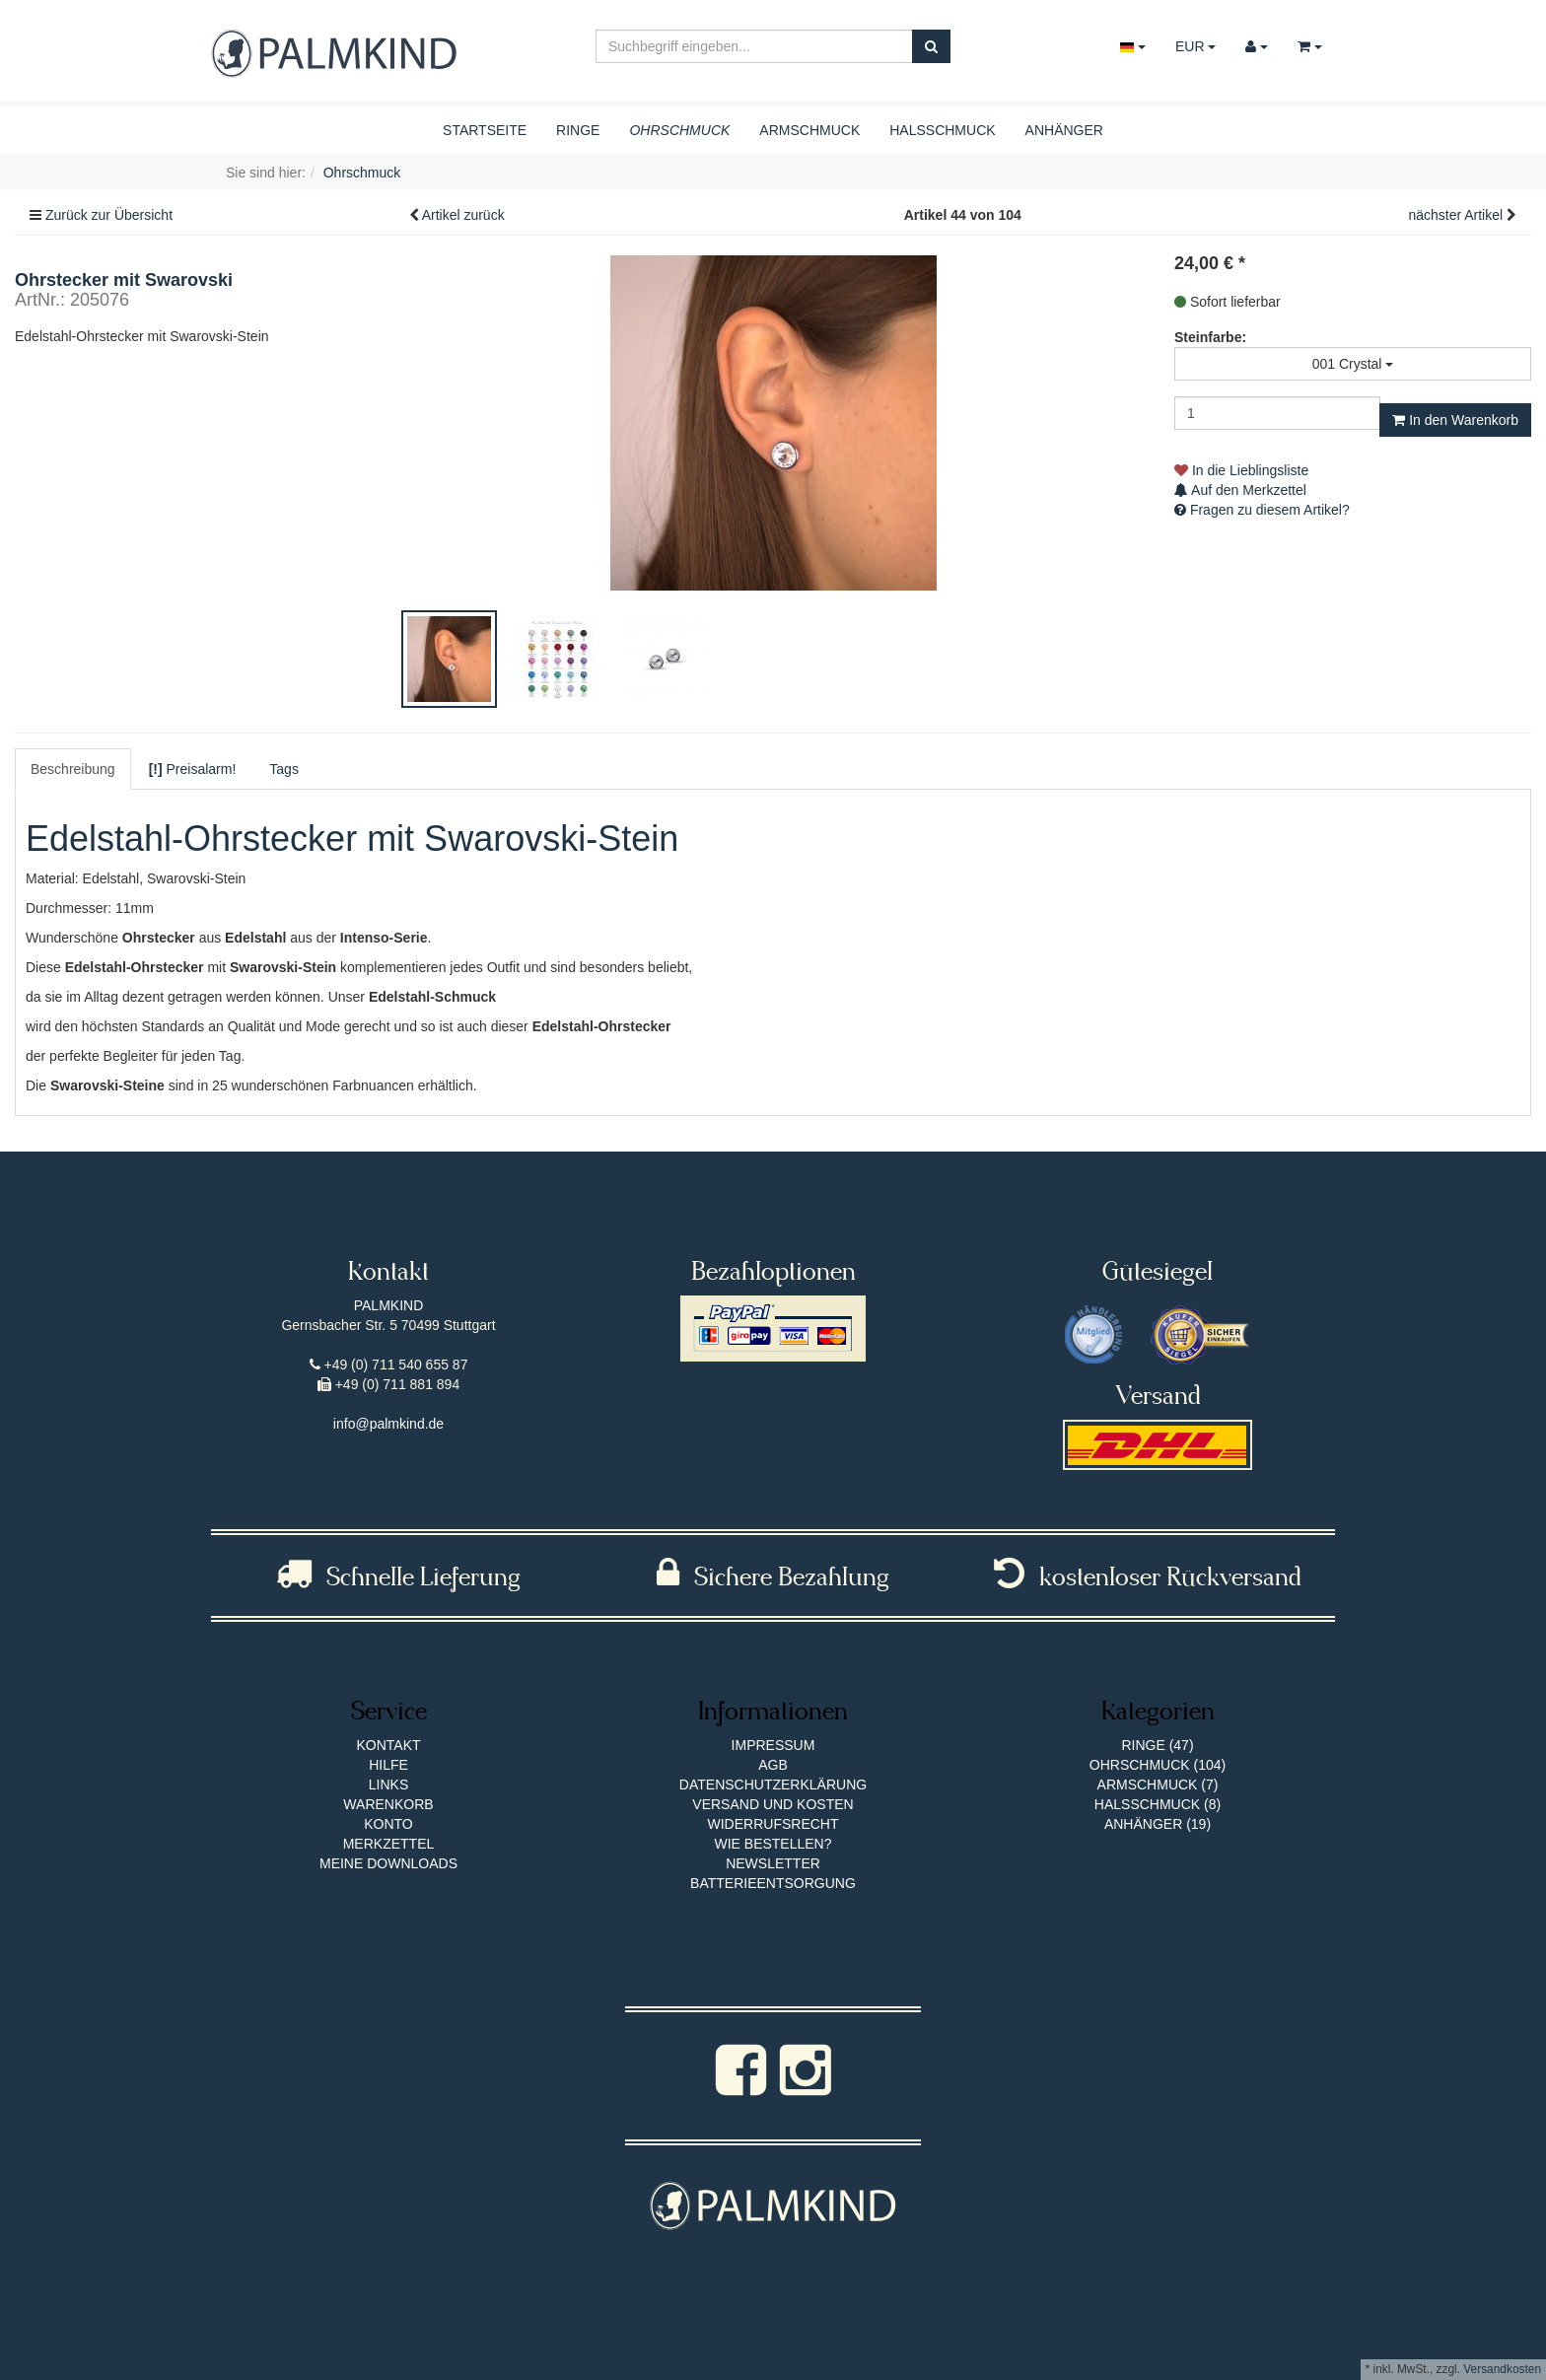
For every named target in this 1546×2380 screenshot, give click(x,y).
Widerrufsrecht (773, 1824)
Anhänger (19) (1157, 1824)
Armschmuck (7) (1158, 1784)
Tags (284, 769)
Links (388, 1784)
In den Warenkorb (1455, 420)
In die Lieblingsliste (1241, 470)
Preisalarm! (193, 769)
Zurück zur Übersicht (109, 215)
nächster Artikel (1457, 215)
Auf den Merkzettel (1240, 490)
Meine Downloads (388, 1863)
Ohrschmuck (679, 130)
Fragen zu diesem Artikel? (1262, 510)
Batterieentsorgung (773, 1883)
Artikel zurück (463, 215)
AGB (773, 1765)
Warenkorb (388, 1804)
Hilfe (388, 1765)
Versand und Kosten (772, 1804)
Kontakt (388, 1745)
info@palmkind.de (388, 1424)
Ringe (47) (1157, 1745)
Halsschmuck (942, 130)
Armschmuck (809, 130)
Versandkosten (1502, 2369)
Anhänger (1064, 130)
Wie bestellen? (772, 1844)
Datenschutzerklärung (773, 1784)
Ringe (577, 130)
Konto (388, 1824)
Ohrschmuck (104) (1157, 1765)
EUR (1195, 46)
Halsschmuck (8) (1157, 1804)
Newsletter (773, 1863)
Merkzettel (389, 1844)
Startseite (485, 130)
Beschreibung (73, 769)
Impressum (773, 1745)
